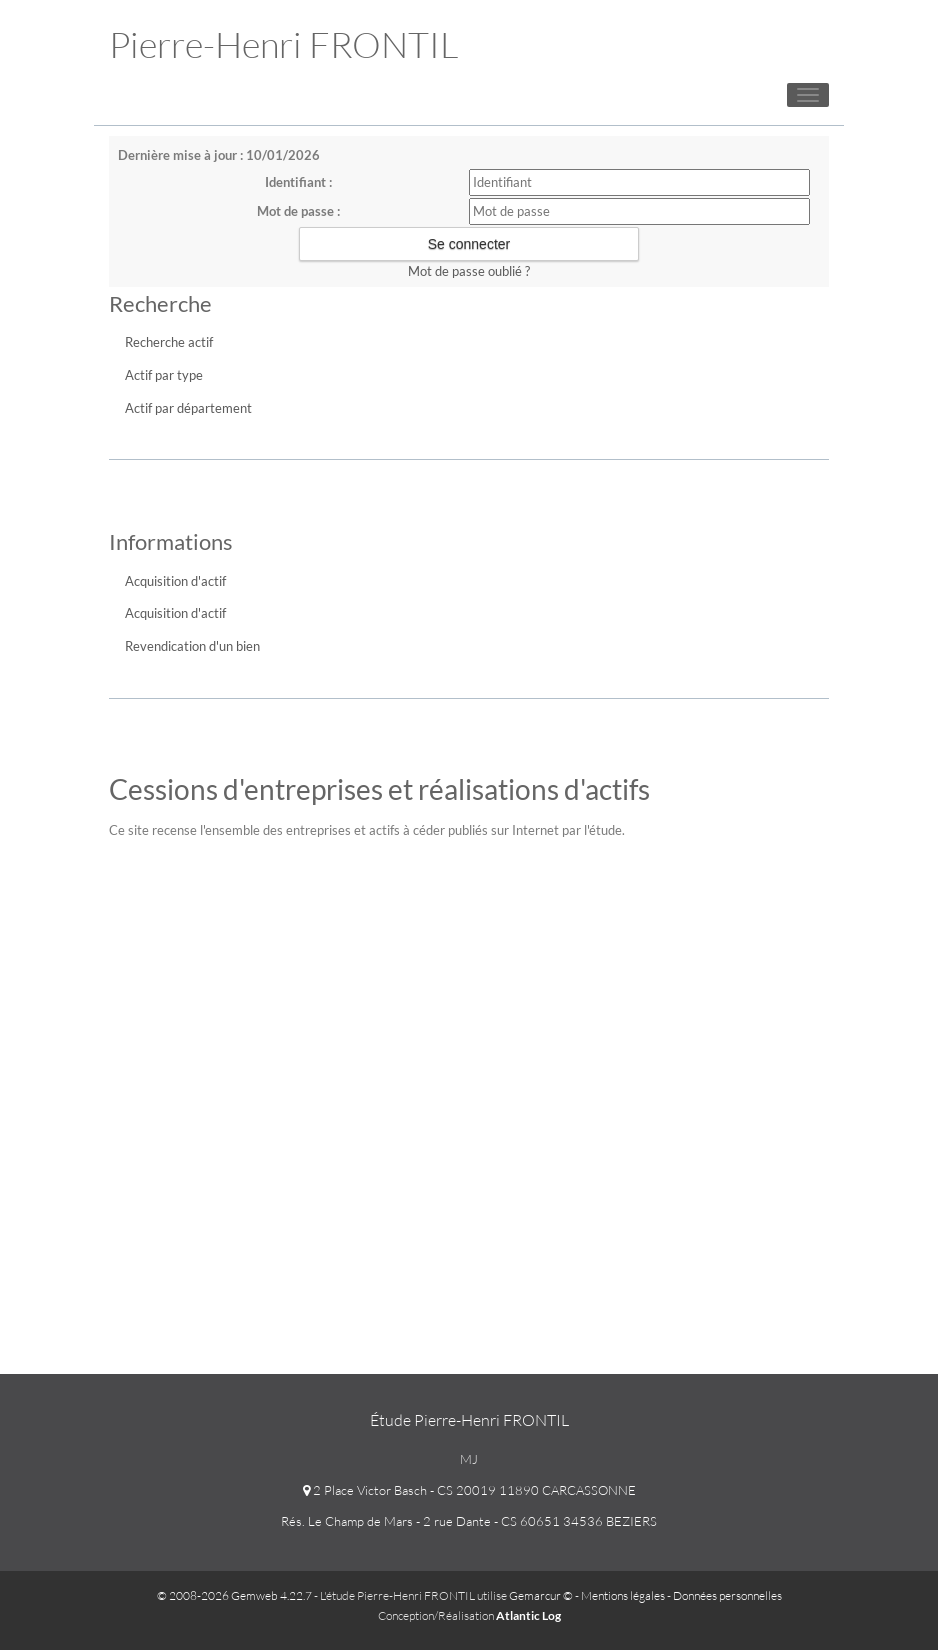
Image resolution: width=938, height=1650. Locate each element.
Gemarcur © (541, 1595)
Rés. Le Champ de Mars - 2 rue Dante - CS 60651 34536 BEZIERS (469, 1521)
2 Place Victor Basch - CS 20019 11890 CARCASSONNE (469, 1490)
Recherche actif (169, 342)
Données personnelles (727, 1595)
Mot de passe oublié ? (469, 271)
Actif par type (164, 375)
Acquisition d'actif (175, 581)
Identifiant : (298, 182)
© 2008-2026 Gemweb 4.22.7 (234, 1595)
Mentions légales (623, 1595)
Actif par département (188, 408)
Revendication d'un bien (192, 646)
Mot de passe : (298, 211)
